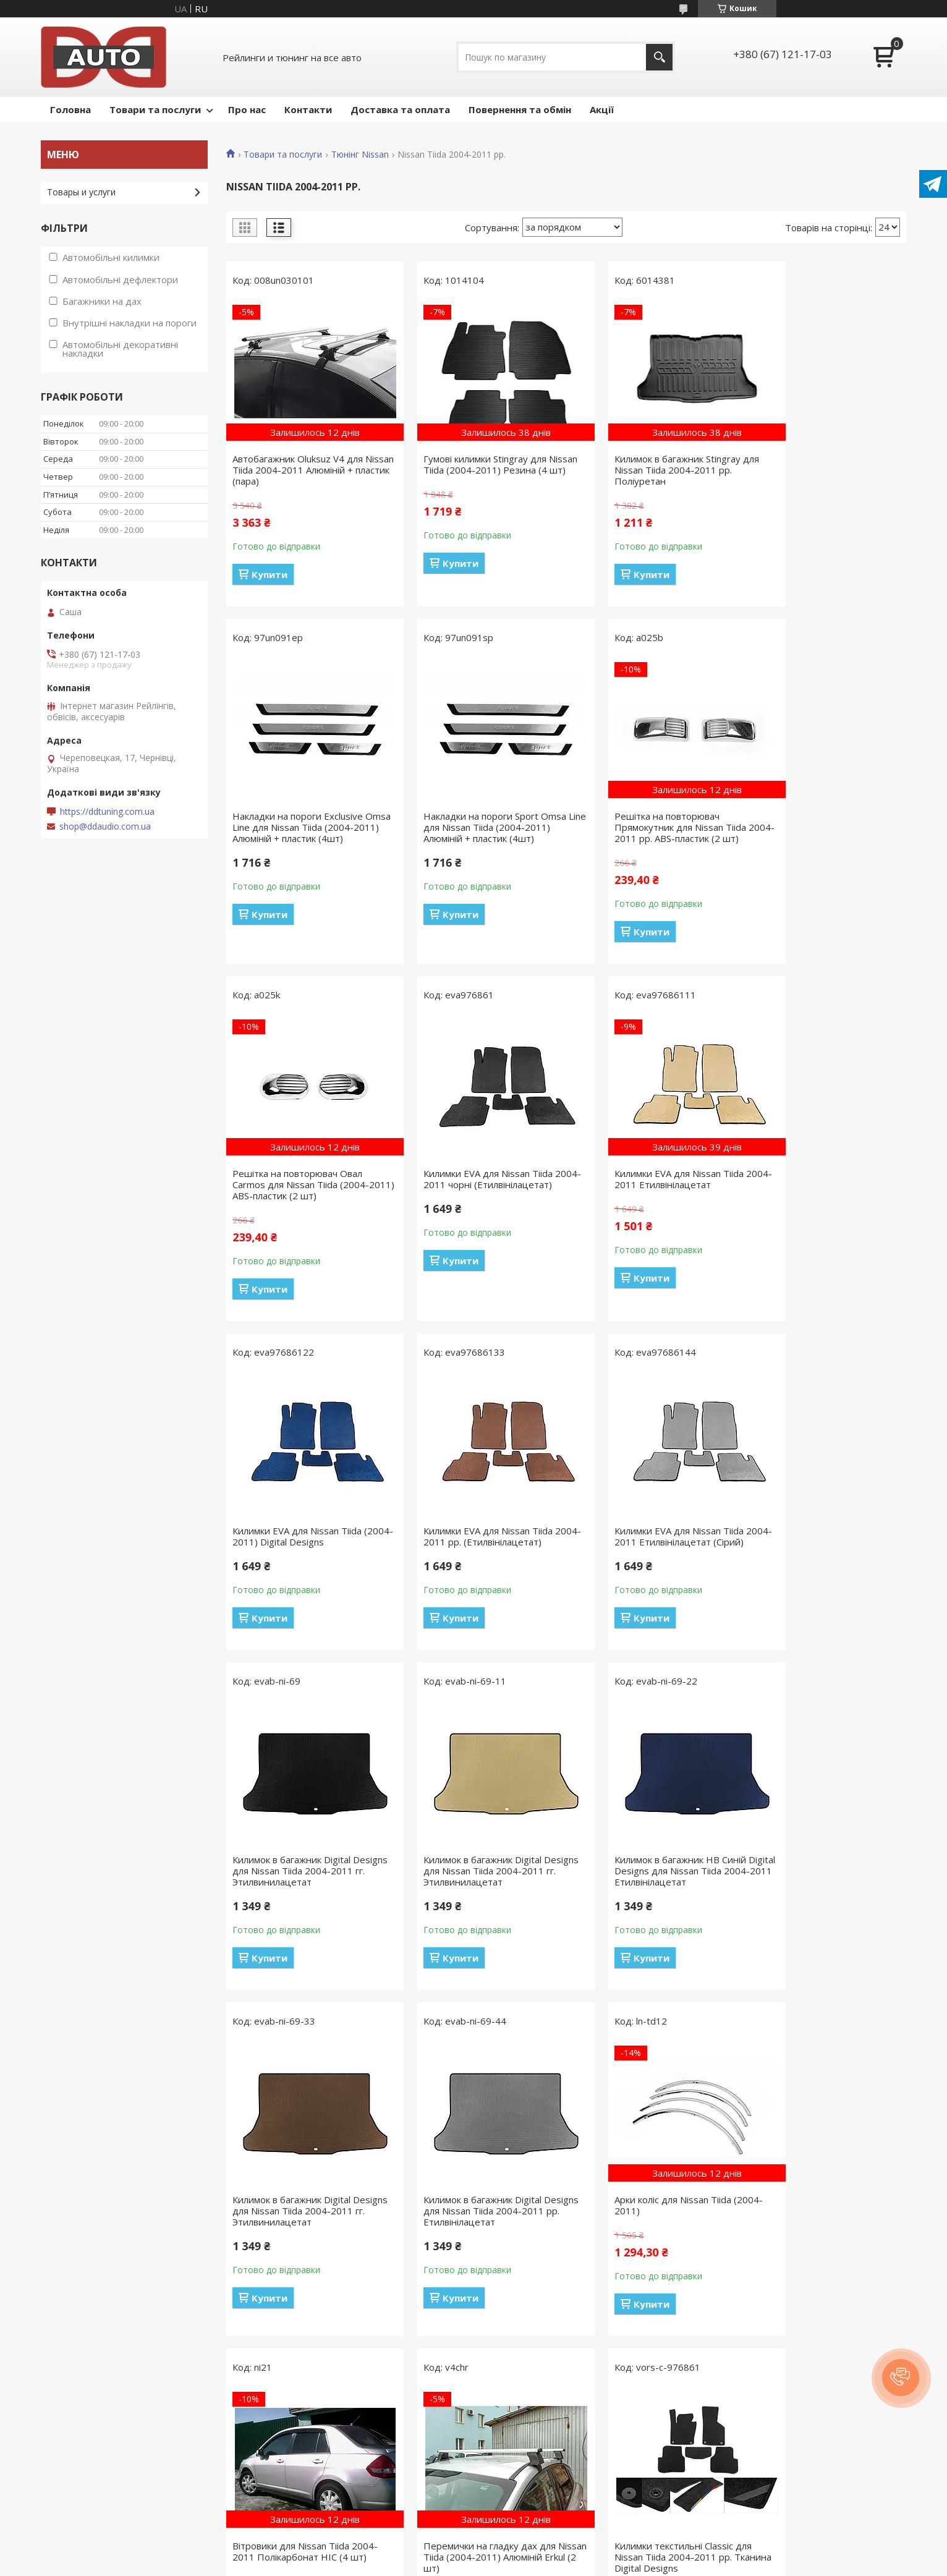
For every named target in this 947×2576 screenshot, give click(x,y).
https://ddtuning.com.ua (107, 811)
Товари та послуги (155, 109)
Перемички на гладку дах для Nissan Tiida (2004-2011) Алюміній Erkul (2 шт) (819, 1881)
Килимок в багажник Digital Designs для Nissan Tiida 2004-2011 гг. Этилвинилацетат (300, 1541)
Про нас (247, 109)
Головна (70, 109)
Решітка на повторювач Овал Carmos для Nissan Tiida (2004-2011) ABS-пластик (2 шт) (647, 827)
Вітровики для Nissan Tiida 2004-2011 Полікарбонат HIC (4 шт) (651, 1876)
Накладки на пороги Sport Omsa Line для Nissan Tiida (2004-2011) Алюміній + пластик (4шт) (305, 827)
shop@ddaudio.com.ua (105, 826)
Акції (602, 109)
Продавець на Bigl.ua (473, 2553)
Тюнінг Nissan (360, 154)
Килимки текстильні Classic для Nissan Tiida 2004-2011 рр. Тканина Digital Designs (301, 2239)
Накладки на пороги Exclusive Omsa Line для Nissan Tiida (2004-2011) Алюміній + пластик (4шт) (823, 475)
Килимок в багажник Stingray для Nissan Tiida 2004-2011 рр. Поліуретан (651, 470)
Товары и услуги (81, 192)
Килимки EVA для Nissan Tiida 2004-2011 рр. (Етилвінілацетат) (651, 1190)
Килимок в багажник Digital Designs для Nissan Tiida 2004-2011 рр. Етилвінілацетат (300, 1881)
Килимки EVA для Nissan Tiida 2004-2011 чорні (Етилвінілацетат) (817, 827)
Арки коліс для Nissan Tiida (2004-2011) (464, 1876)
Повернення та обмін (520, 109)
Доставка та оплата (400, 109)
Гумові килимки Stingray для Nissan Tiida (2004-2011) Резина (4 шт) (478, 470)
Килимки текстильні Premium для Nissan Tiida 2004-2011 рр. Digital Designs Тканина (479, 2239)
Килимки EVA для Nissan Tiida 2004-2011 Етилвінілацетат (297, 1190)
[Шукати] (659, 57)
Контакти (308, 109)
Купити (269, 574)
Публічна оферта (83, 2475)
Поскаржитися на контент (509, 2564)
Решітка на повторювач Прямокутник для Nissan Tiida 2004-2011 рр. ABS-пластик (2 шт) (472, 832)
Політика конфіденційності (103, 2493)
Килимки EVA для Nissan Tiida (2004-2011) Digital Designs (470, 1190)
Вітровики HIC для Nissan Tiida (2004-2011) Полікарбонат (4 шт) (647, 2239)
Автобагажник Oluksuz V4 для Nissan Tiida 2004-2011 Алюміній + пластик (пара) (304, 470)
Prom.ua (535, 2541)
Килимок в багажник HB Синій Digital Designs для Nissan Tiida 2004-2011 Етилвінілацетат (647, 1541)
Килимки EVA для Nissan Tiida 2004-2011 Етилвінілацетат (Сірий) (817, 1195)
